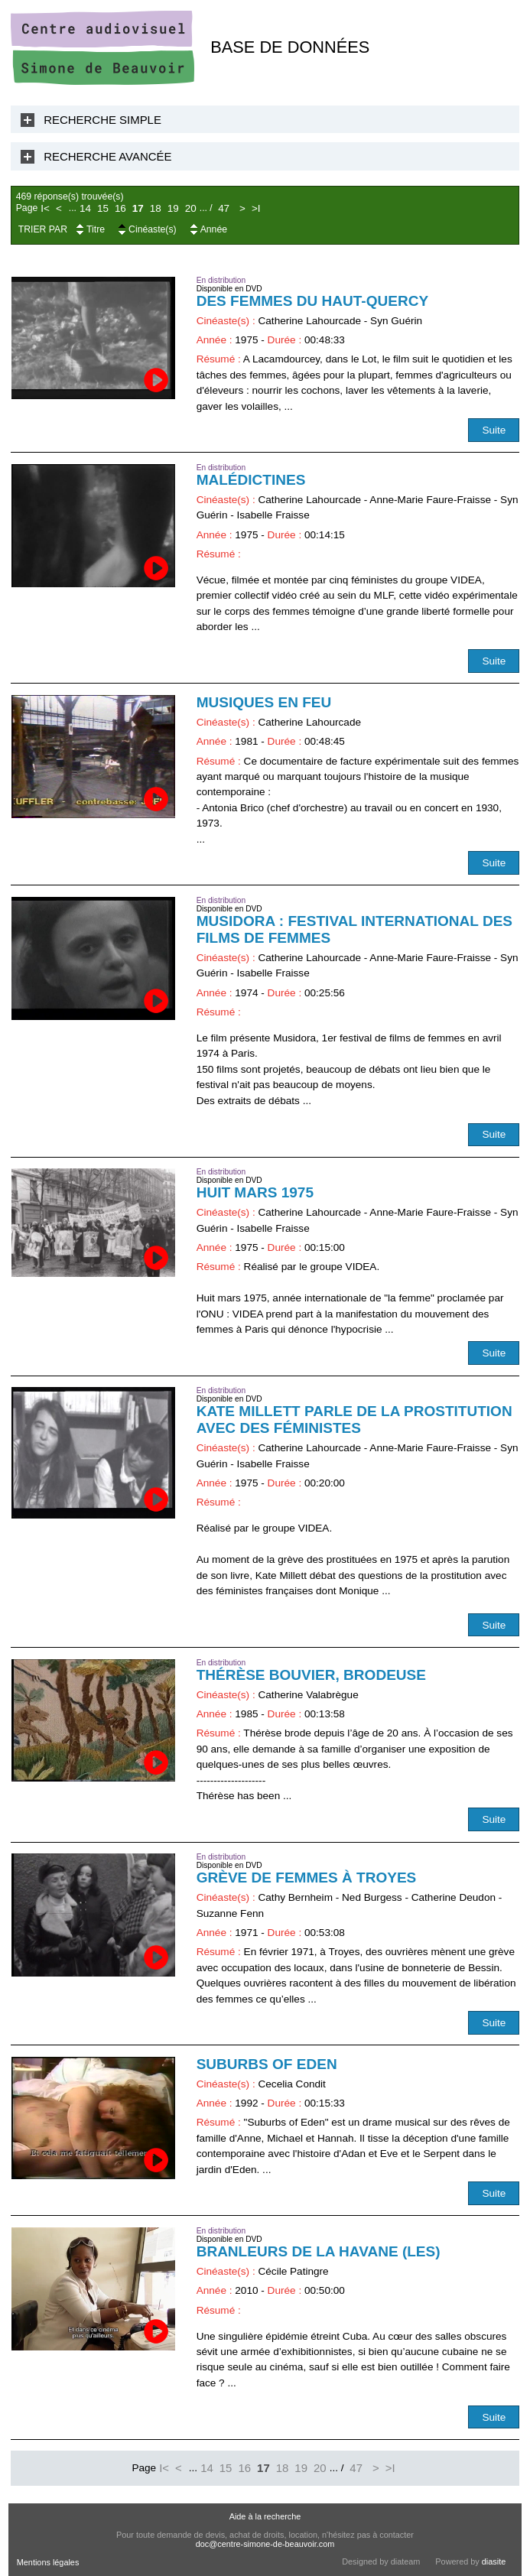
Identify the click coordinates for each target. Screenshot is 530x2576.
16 (120, 208)
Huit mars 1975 (255, 1192)
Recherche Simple (102, 119)
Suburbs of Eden (267, 2064)
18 (155, 208)
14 (85, 208)
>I (256, 208)
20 (191, 208)
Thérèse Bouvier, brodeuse (311, 1675)
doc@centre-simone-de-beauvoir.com (265, 2543)
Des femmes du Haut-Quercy (312, 301)
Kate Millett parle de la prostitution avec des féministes (354, 1419)
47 (223, 208)
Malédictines (251, 480)
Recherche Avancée (107, 156)
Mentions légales (48, 2562)
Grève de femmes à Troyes (307, 1877)
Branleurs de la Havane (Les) (319, 2251)
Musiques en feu (264, 702)
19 (173, 208)
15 (103, 208)
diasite (494, 2561)
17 (138, 208)
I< (45, 208)
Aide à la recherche (265, 2516)
